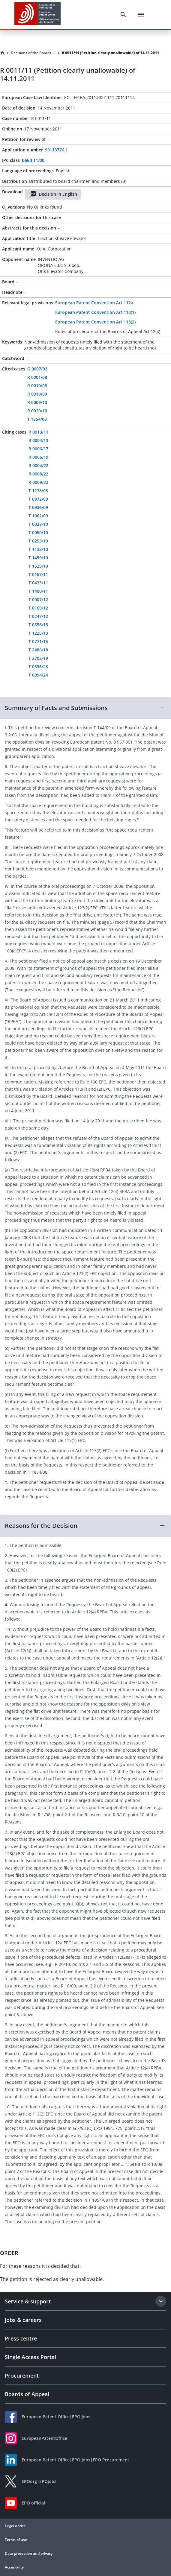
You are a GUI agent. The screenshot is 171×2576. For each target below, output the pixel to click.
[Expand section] (160, 2301)
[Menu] (141, 14)
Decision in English (53, 194)
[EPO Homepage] (37, 14)
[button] (85, 708)
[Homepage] (2, 53)
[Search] (123, 14)
